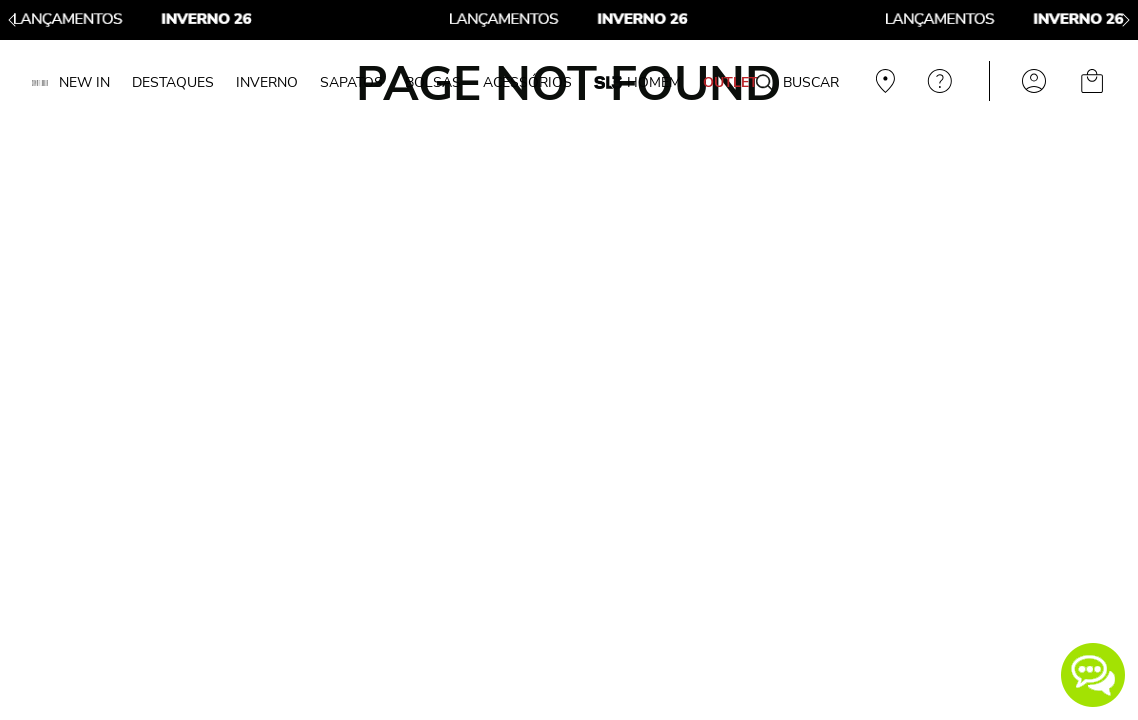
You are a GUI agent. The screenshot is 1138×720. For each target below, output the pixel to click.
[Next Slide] (1126, 20)
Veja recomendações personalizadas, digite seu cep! (883, 81)
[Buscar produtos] (765, 84)
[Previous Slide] (12, 20)
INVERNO (267, 82)
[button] (1093, 675)
